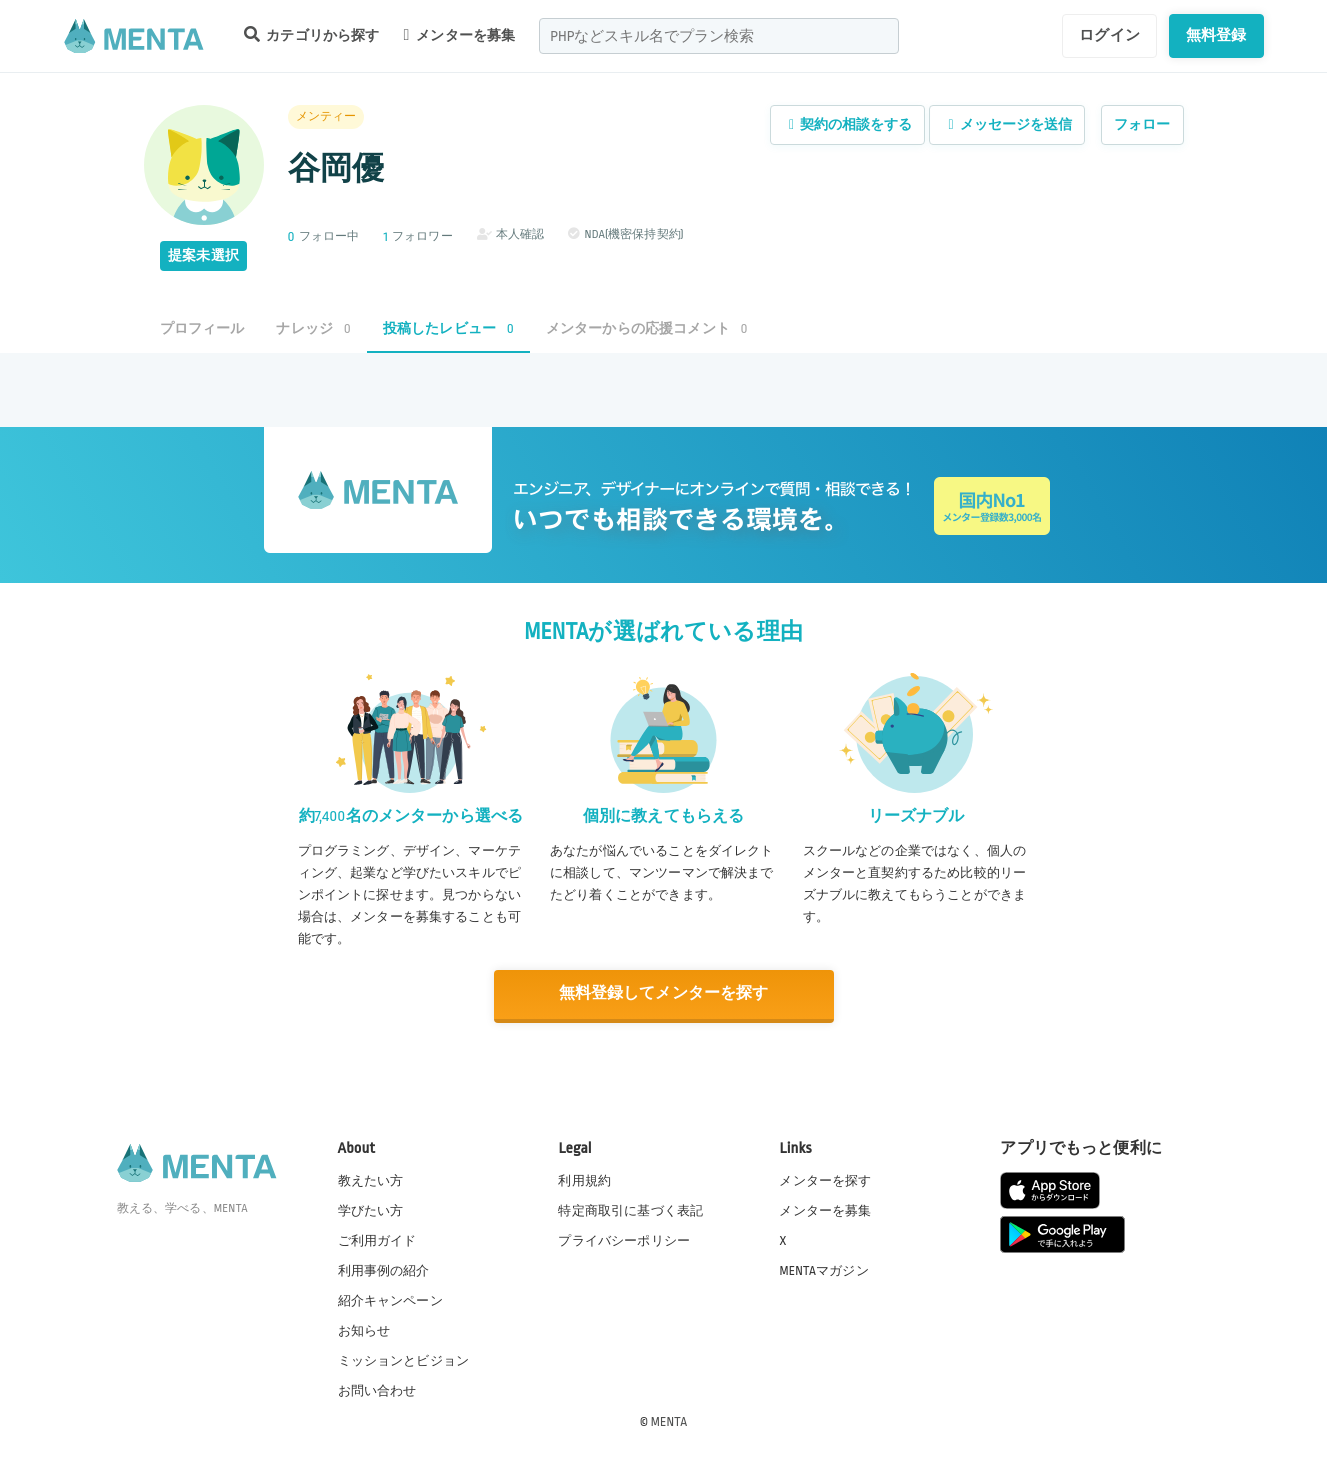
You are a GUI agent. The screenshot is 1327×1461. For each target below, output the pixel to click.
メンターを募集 (460, 35)
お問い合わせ (377, 1390)
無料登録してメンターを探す (664, 993)
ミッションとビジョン (404, 1360)
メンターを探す (825, 1180)
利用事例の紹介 (384, 1270)
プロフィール (202, 328)
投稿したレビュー (448, 328)
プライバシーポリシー (624, 1240)
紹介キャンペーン (390, 1300)
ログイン (1109, 35)
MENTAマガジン (823, 1270)
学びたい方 (371, 1210)
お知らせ (364, 1330)
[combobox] (719, 36)
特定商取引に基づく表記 (630, 1210)
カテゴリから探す (312, 34)
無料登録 (1216, 35)
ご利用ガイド (377, 1240)
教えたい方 (371, 1180)
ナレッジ (313, 328)
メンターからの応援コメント (647, 328)
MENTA (669, 1420)
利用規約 (584, 1180)
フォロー (1142, 124)
